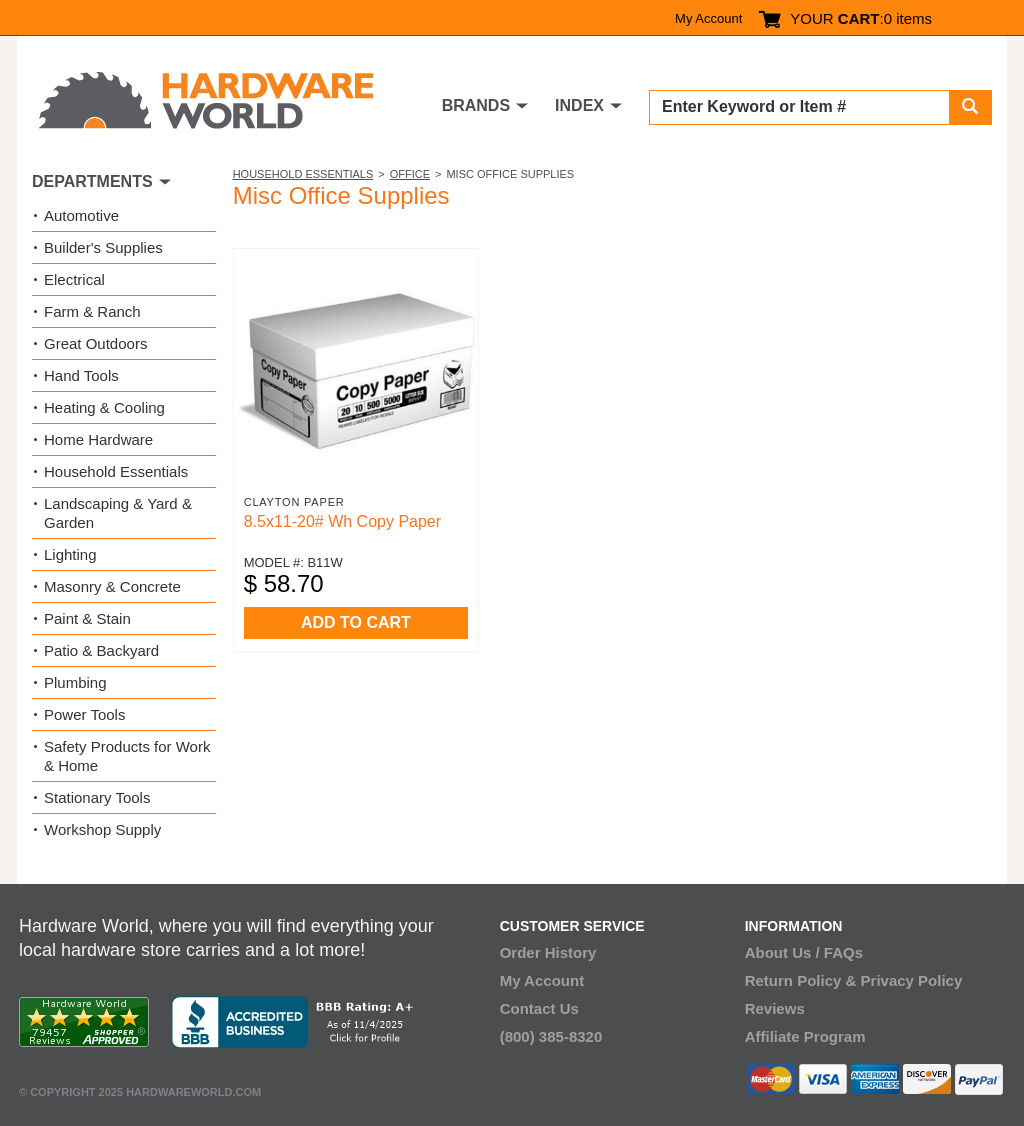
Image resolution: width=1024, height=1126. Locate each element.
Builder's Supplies (103, 247)
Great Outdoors (95, 343)
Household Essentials (303, 174)
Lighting (70, 554)
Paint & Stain (87, 618)
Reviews (775, 1008)
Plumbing (75, 682)
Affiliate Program (805, 1036)
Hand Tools (81, 375)
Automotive (81, 215)
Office (410, 174)
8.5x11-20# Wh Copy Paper (342, 521)
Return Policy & (801, 980)
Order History (548, 952)
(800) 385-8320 (551, 1036)
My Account (708, 18)
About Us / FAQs (804, 952)
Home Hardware (98, 439)
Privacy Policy (912, 980)
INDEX (579, 105)
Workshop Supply (102, 829)
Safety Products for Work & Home (127, 756)
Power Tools (84, 714)
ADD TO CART (356, 622)
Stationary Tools (97, 797)
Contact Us (539, 1008)
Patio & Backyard (101, 650)
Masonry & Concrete (112, 586)
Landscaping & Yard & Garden (118, 513)
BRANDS (476, 105)
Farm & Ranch (92, 311)
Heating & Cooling (104, 407)
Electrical (74, 279)
